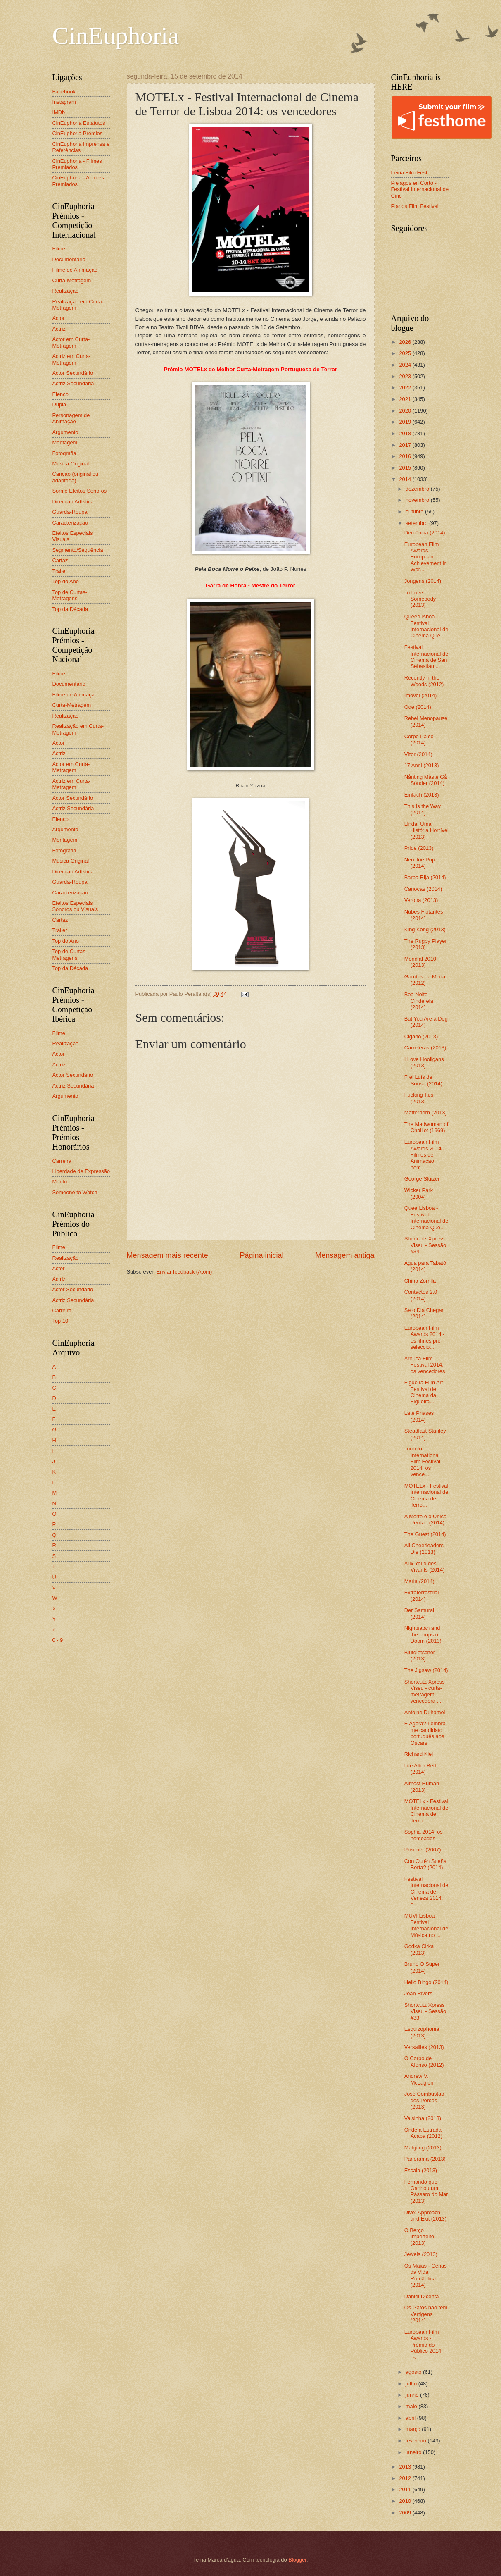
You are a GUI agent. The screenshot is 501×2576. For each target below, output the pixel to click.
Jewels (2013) (420, 2254)
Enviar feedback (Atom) (184, 1272)
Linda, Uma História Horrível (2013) (426, 830)
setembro (417, 523)
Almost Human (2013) (421, 1786)
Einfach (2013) (421, 795)
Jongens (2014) (422, 581)
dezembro (418, 489)
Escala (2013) (420, 2170)
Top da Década (70, 609)
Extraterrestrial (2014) (421, 1595)
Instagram (64, 102)
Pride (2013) (419, 848)
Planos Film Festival (415, 206)
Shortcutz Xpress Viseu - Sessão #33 (425, 2011)
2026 (405, 342)
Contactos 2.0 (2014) (420, 1295)
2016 (405, 456)
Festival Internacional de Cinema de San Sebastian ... (426, 656)
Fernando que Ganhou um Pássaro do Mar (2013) (426, 2191)
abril (411, 2418)
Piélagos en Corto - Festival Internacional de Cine (420, 189)
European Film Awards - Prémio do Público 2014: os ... (423, 2345)
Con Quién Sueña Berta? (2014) (425, 1864)
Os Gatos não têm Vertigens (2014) (425, 2313)
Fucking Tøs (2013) (419, 1098)
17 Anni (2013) (421, 765)
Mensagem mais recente (167, 1255)
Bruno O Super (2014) (422, 1967)
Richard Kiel (418, 1754)
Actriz (59, 329)
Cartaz (60, 560)
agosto (414, 2372)
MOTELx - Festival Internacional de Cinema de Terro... (426, 1495)
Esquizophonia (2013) (421, 2032)
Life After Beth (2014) (421, 1769)
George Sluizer (422, 1179)
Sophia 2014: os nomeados (423, 1835)
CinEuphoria (115, 35)
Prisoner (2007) (422, 1849)
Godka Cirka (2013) (419, 1949)
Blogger (297, 2560)
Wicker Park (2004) (418, 1193)
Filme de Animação (75, 270)
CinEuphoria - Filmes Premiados (77, 164)
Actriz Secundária (73, 383)
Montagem (65, 442)
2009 (405, 2512)
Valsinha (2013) (422, 2118)
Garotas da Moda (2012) (424, 979)
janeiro (414, 2452)
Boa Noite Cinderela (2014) (418, 1000)
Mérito (59, 1181)
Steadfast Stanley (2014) (425, 1434)
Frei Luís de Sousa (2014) (423, 1080)
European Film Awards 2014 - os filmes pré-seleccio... (424, 1337)
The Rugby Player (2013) (425, 944)
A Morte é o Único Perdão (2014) (425, 1519)
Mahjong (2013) (423, 2147)
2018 (405, 433)
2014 (405, 479)
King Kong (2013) (425, 929)
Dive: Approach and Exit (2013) (425, 2215)
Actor (58, 318)
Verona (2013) (421, 900)
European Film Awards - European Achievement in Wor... (425, 557)
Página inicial (261, 1255)
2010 (405, 2501)
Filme (58, 249)
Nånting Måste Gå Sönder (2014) (425, 780)
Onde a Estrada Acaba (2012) (423, 2133)
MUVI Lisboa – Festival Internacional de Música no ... (426, 1925)
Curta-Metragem (71, 280)
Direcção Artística (73, 502)
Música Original (70, 463)
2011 (405, 2489)
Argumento (65, 432)
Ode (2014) (417, 707)
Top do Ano (65, 581)
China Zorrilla (420, 1281)
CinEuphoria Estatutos (78, 123)
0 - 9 (57, 1640)
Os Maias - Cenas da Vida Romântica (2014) (425, 2275)
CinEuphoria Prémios (77, 133)
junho (413, 2395)
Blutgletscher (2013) (419, 1655)
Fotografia (64, 453)
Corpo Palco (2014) (419, 739)
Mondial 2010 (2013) (420, 962)
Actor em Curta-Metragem (71, 342)
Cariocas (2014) (423, 889)
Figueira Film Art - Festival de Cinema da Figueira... (425, 1392)
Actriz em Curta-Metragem (71, 359)
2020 (405, 411)
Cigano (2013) (421, 1036)
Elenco (60, 394)
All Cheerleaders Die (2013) (424, 1548)
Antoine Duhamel (424, 1712)
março (414, 2429)
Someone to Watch (74, 1192)
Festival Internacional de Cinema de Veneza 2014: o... (426, 1892)
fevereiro (417, 2441)
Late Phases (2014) (419, 1416)
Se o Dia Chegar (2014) (424, 1313)
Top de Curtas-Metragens (69, 595)
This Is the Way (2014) (422, 809)
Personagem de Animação (71, 418)
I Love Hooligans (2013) (424, 1062)
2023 (405, 376)
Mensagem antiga (344, 1255)
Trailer (59, 571)
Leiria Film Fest (409, 172)
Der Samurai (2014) (419, 1613)
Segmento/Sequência (77, 550)
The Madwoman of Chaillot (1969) (426, 1127)
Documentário (68, 259)
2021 (405, 399)
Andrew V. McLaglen (419, 2079)
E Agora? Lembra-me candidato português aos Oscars (426, 1733)
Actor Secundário (72, 373)
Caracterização (70, 523)
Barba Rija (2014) (425, 877)
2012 (405, 2478)
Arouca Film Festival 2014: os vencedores (424, 1364)
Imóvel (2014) (420, 695)
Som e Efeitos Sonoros (79, 491)
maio (412, 2406)
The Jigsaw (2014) (426, 1670)
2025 (405, 353)
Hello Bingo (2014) (426, 1982)
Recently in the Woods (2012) (424, 681)
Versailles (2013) (424, 2047)
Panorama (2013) (425, 2159)
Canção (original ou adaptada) (75, 477)
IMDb (58, 112)
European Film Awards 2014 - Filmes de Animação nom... (424, 1155)
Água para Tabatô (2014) (425, 1266)
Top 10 (60, 1321)
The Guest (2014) (425, 1534)
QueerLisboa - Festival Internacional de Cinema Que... (426, 626)
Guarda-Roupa (70, 512)
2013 (405, 2467)
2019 (405, 422)
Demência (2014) (424, 533)
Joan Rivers (418, 1993)
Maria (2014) (419, 1581)
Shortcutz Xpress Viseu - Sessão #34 (425, 1245)
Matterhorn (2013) (425, 1112)
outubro (415, 511)
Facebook (64, 91)
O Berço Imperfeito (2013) (419, 2236)
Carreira (62, 1161)
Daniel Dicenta (421, 2296)
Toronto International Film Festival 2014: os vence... (422, 1461)
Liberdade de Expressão (81, 1171)
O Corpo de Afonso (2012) (424, 2061)
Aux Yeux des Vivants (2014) (424, 1566)
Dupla (59, 404)
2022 (405, 387)
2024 (405, 365)
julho (412, 2383)
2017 (405, 445)
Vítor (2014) (418, 754)
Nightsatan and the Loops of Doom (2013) (423, 1634)
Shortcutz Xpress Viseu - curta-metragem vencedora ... (424, 1691)
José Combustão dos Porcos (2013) (424, 2100)
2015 (405, 468)
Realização (65, 291)
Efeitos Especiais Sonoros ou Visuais (75, 906)
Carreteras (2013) (425, 1048)
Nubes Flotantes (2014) (423, 915)
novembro (418, 500)
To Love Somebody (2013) (420, 598)
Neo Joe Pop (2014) (419, 862)
